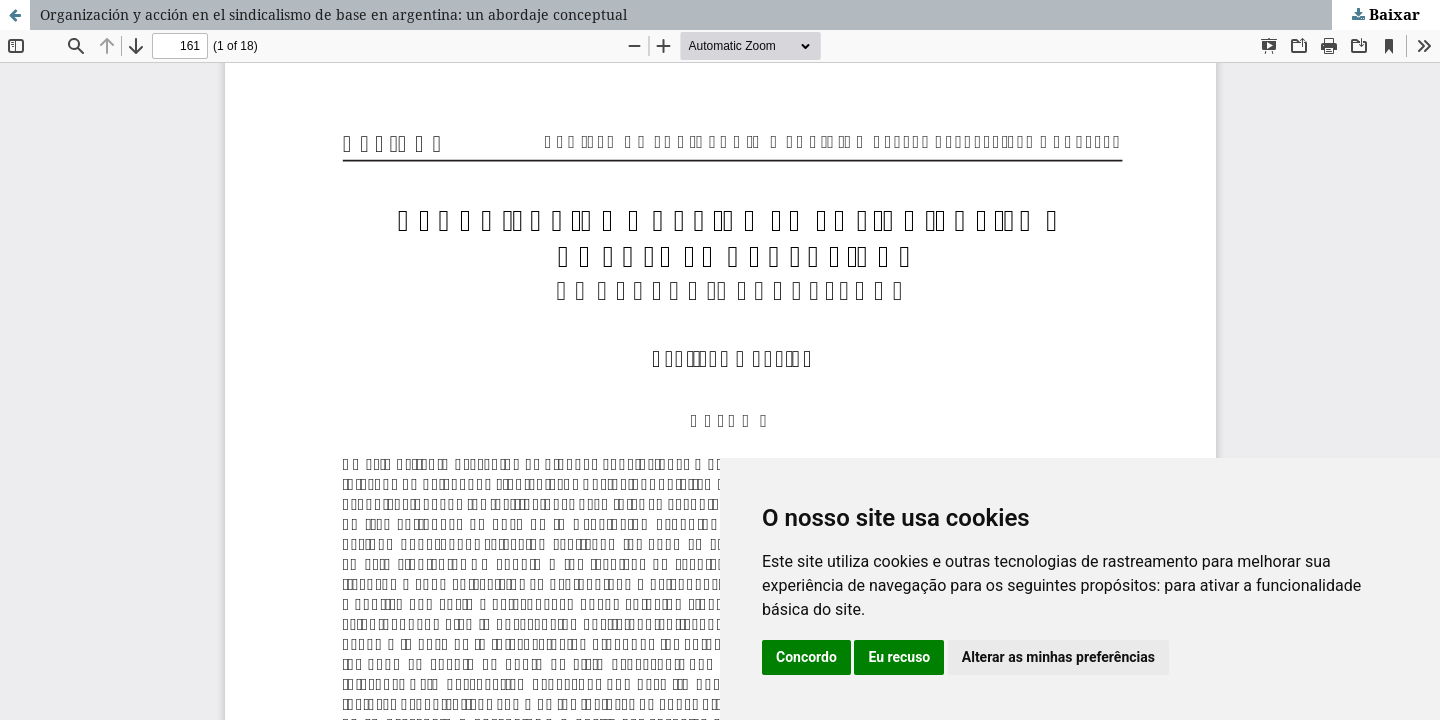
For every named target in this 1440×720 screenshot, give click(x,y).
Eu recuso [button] (899, 657)
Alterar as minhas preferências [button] (1058, 657)
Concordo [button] (806, 657)
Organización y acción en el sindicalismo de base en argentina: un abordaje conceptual (333, 14)
